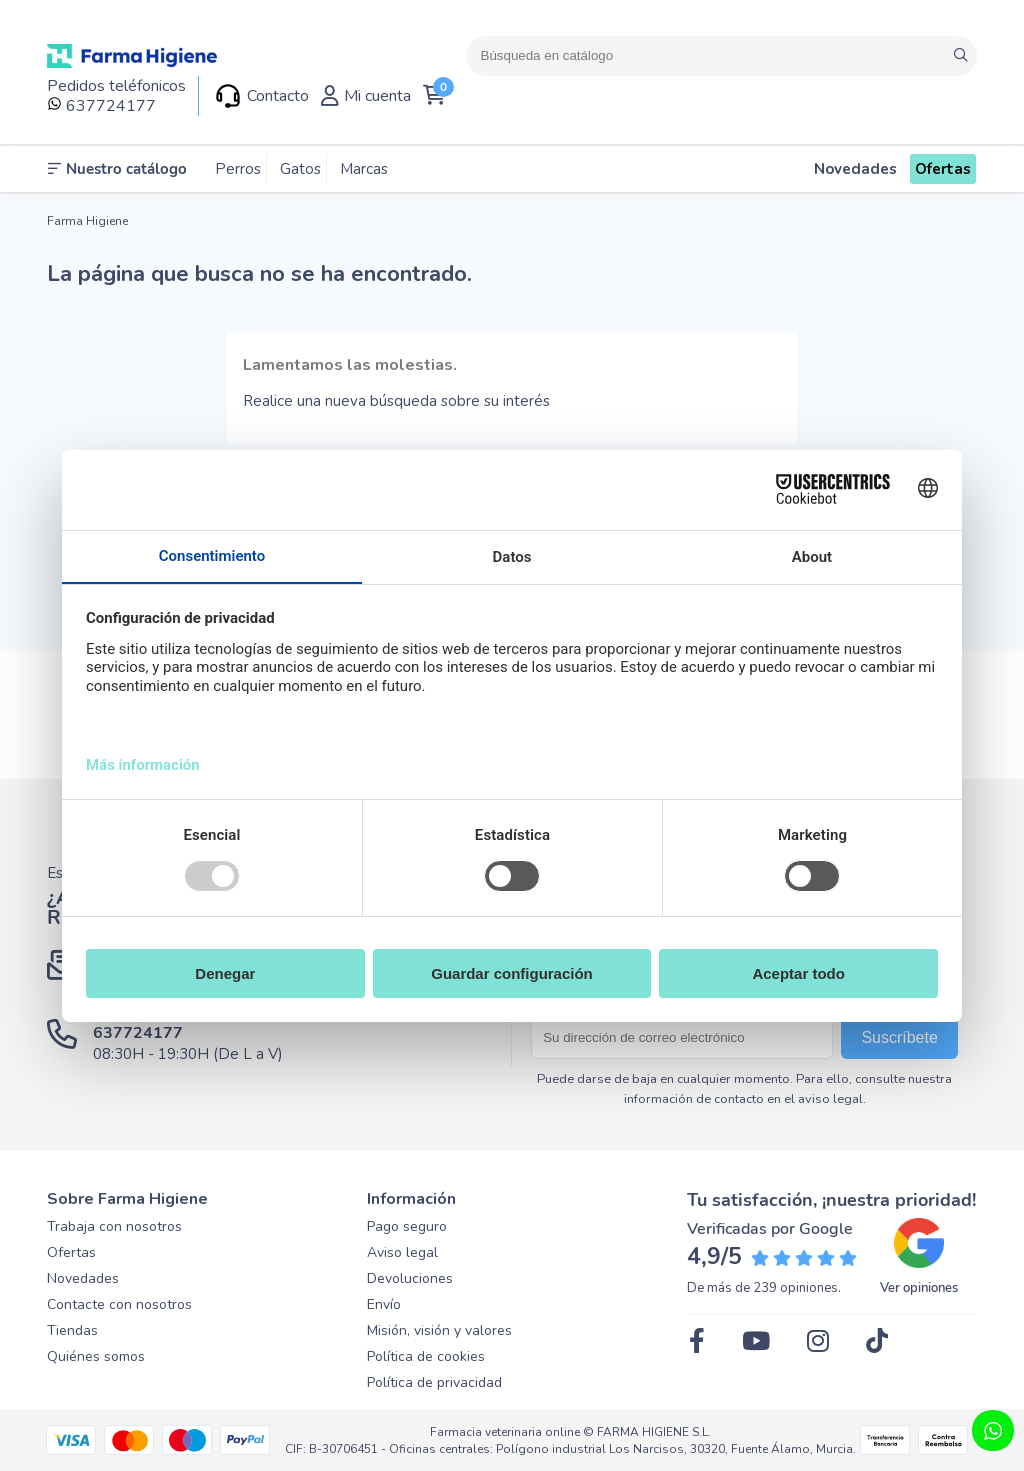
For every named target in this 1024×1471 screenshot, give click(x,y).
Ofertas (71, 1252)
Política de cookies (426, 1356)
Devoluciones (410, 1278)
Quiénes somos (96, 1356)
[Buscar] (722, 56)
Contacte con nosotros (119, 1304)
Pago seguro (407, 1226)
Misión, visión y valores (439, 1330)
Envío (384, 1304)
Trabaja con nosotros (114, 1226)
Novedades (83, 1278)
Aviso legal (402, 1252)
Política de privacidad (434, 1382)
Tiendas (72, 1330)
